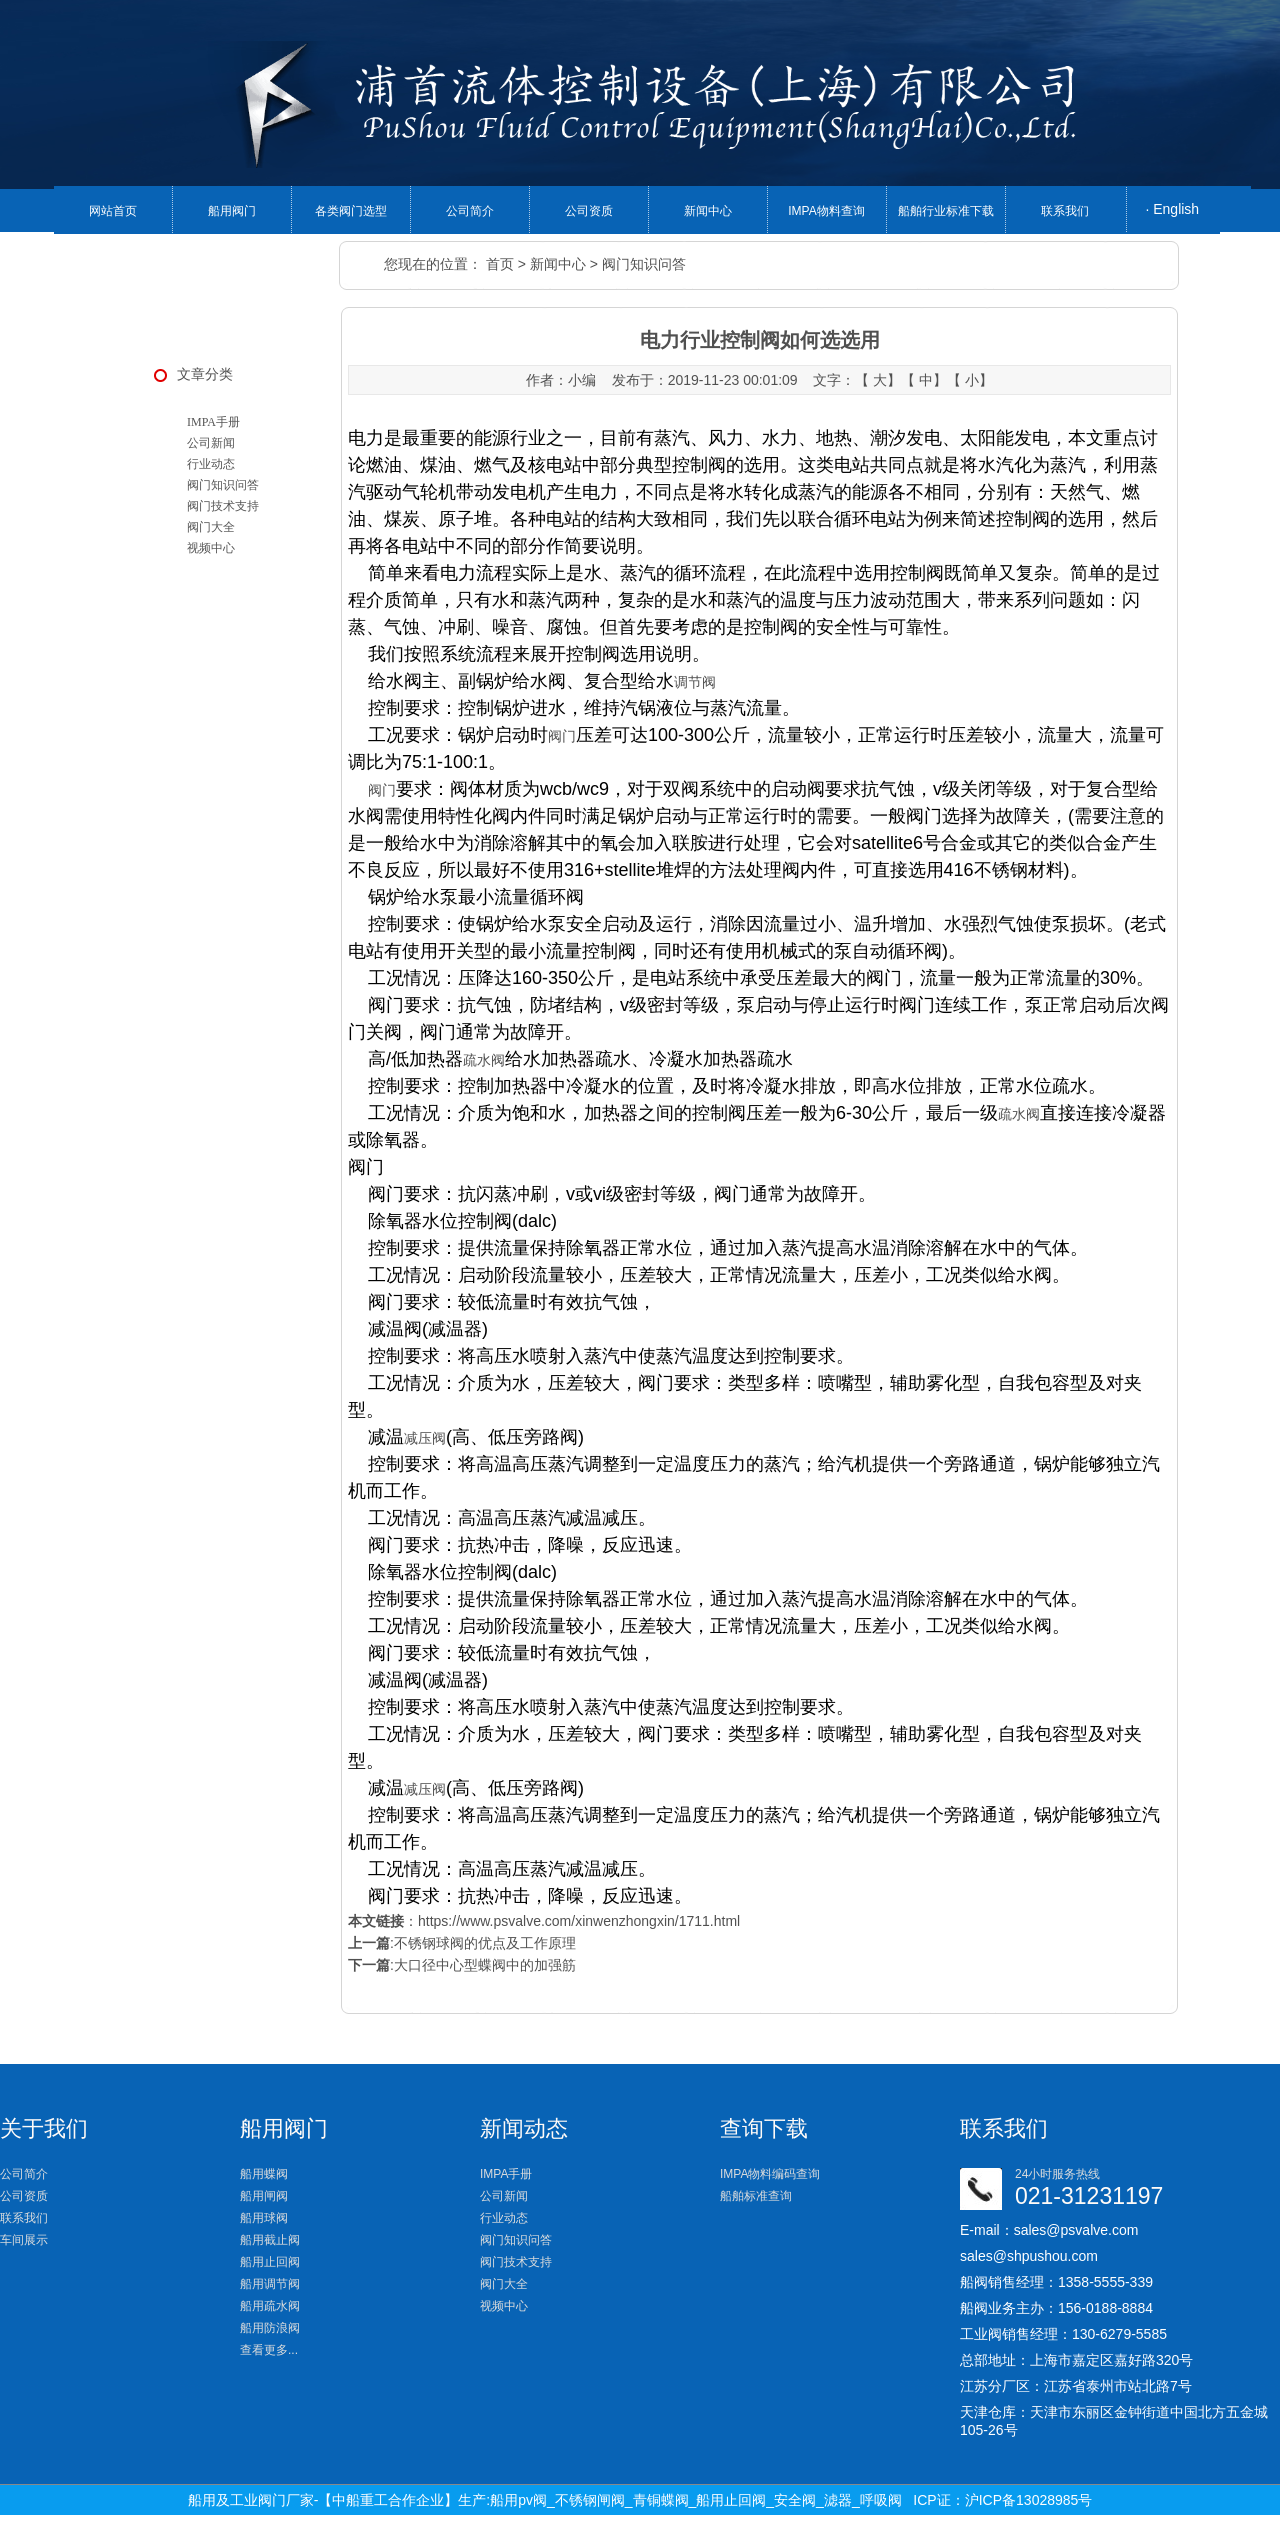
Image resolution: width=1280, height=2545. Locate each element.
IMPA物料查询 (826, 211)
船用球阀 (264, 2218)
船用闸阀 (264, 2196)
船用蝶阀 (264, 2174)
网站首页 (113, 211)
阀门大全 (211, 527)
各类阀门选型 (351, 211)
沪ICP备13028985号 (1029, 2500)
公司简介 (470, 211)
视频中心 (211, 548)
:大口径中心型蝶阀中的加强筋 (462, 1965)
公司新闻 (211, 443)
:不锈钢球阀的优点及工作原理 (462, 1943)
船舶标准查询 (756, 2196)
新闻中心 (708, 211)
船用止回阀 (270, 2262)
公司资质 (589, 211)
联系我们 (1065, 211)
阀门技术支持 (223, 506)
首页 (500, 264)
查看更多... (269, 2350)
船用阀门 (232, 211)
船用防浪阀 (270, 2328)
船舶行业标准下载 (946, 211)
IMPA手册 (213, 422)
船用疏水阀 (270, 2306)
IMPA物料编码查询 (770, 2174)
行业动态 (211, 464)
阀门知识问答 (644, 264)
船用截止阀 (270, 2240)
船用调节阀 (270, 2284)
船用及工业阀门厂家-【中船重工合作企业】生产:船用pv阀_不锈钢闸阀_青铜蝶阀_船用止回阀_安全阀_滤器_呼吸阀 (545, 2500)
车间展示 (24, 2240)
